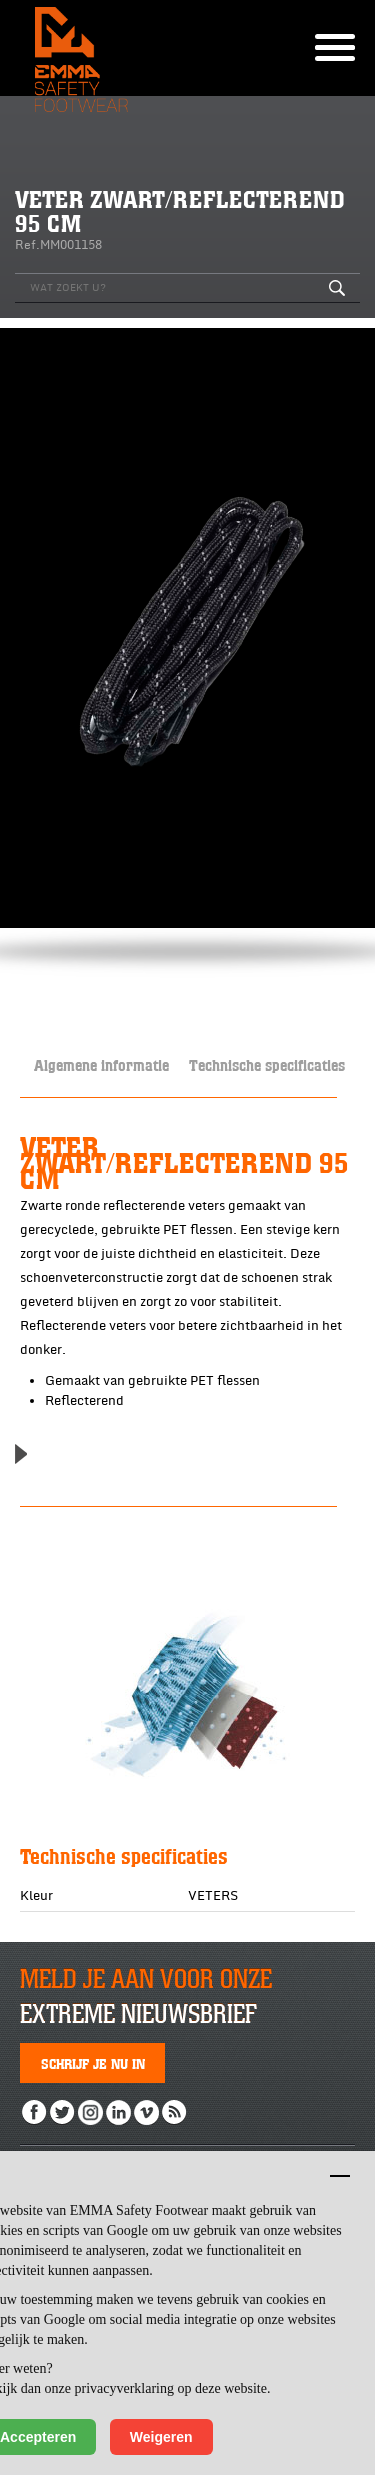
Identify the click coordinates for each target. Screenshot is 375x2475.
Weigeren (161, 2437)
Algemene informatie (101, 1064)
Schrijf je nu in (93, 2063)
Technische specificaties (267, 1064)
